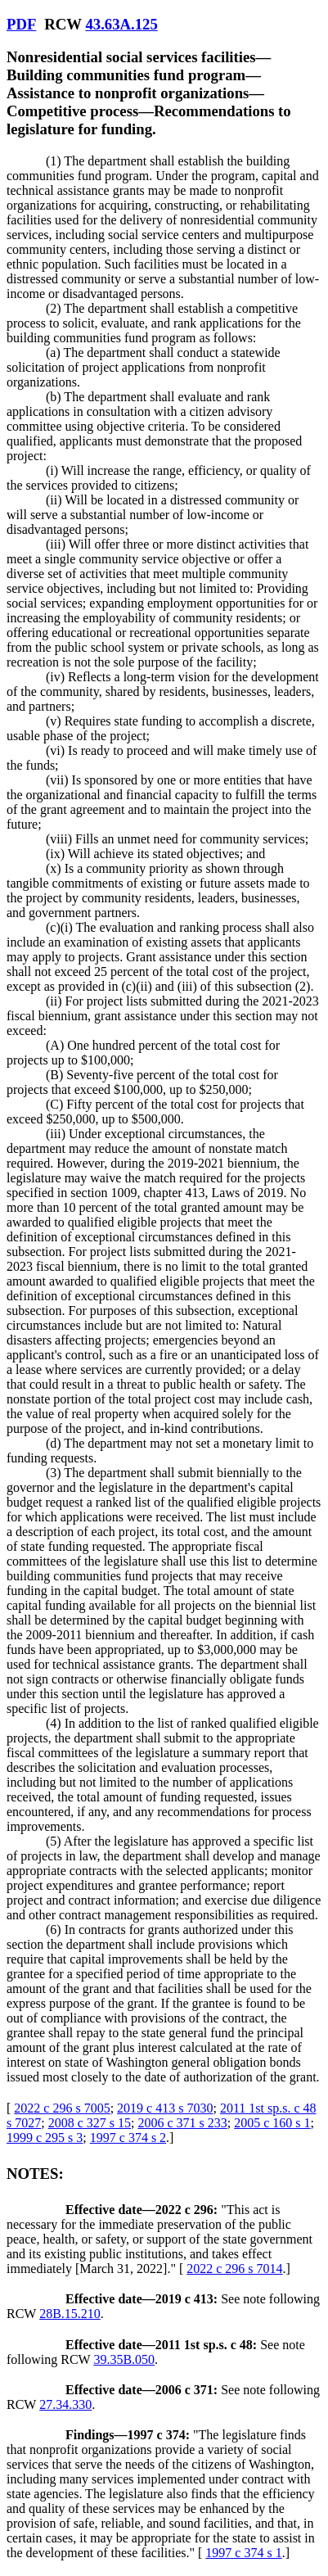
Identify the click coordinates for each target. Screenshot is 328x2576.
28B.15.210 (70, 2314)
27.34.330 (65, 2404)
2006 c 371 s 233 (182, 2123)
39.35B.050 (124, 2359)
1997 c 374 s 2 (128, 2137)
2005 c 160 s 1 (272, 2123)
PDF (21, 24)
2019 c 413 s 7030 (165, 2108)
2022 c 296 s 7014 (234, 2268)
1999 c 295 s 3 (45, 2137)
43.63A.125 (121, 24)
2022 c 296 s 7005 (62, 2108)
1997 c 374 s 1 (243, 2553)
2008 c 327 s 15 (89, 2123)
